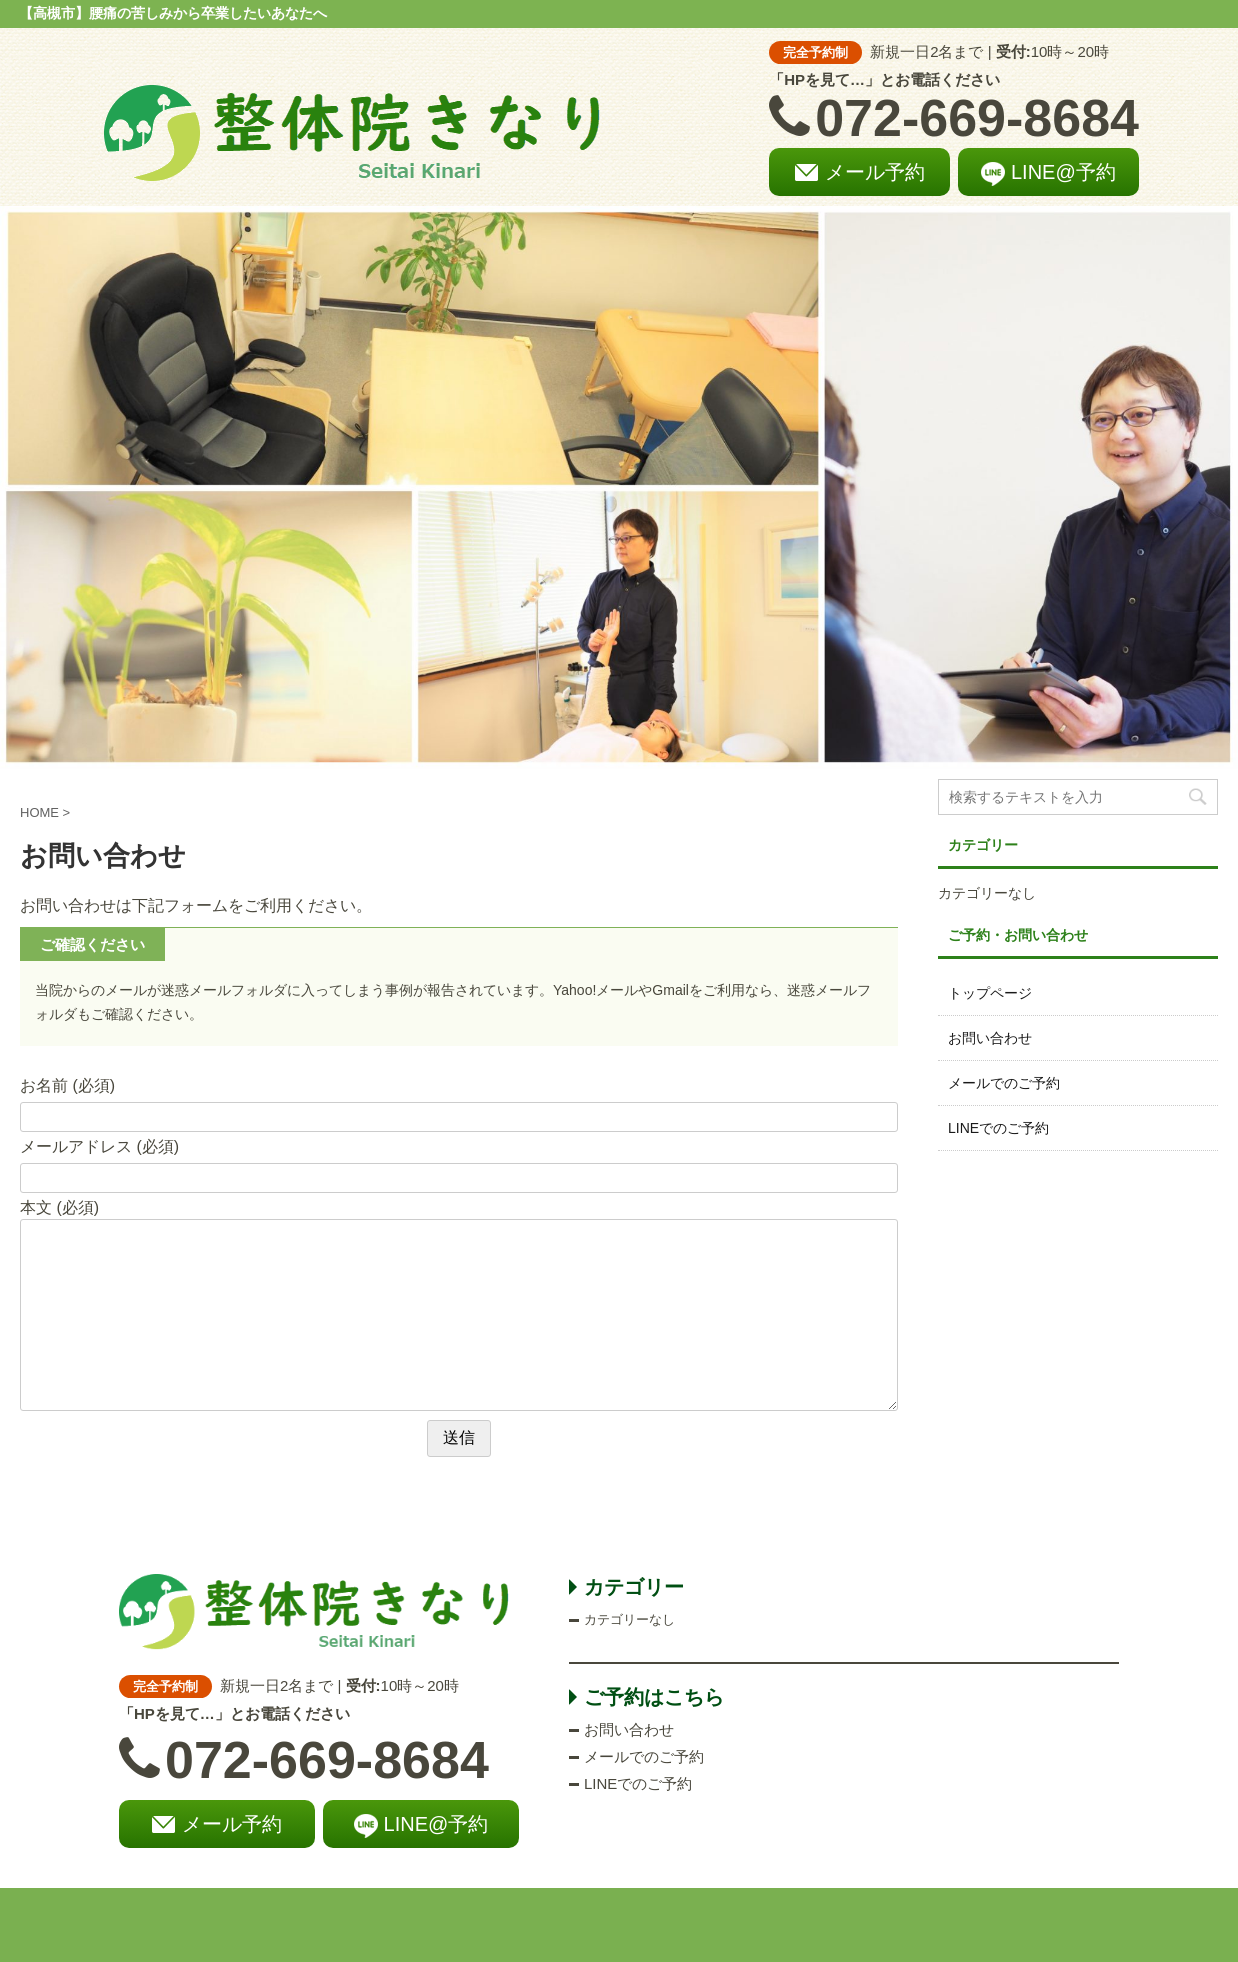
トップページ (990, 993)
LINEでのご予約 (998, 1128)
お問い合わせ (990, 1038)
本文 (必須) (59, 1207)
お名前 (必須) (67, 1085)
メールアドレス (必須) (99, 1146)
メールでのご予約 (1004, 1083)
